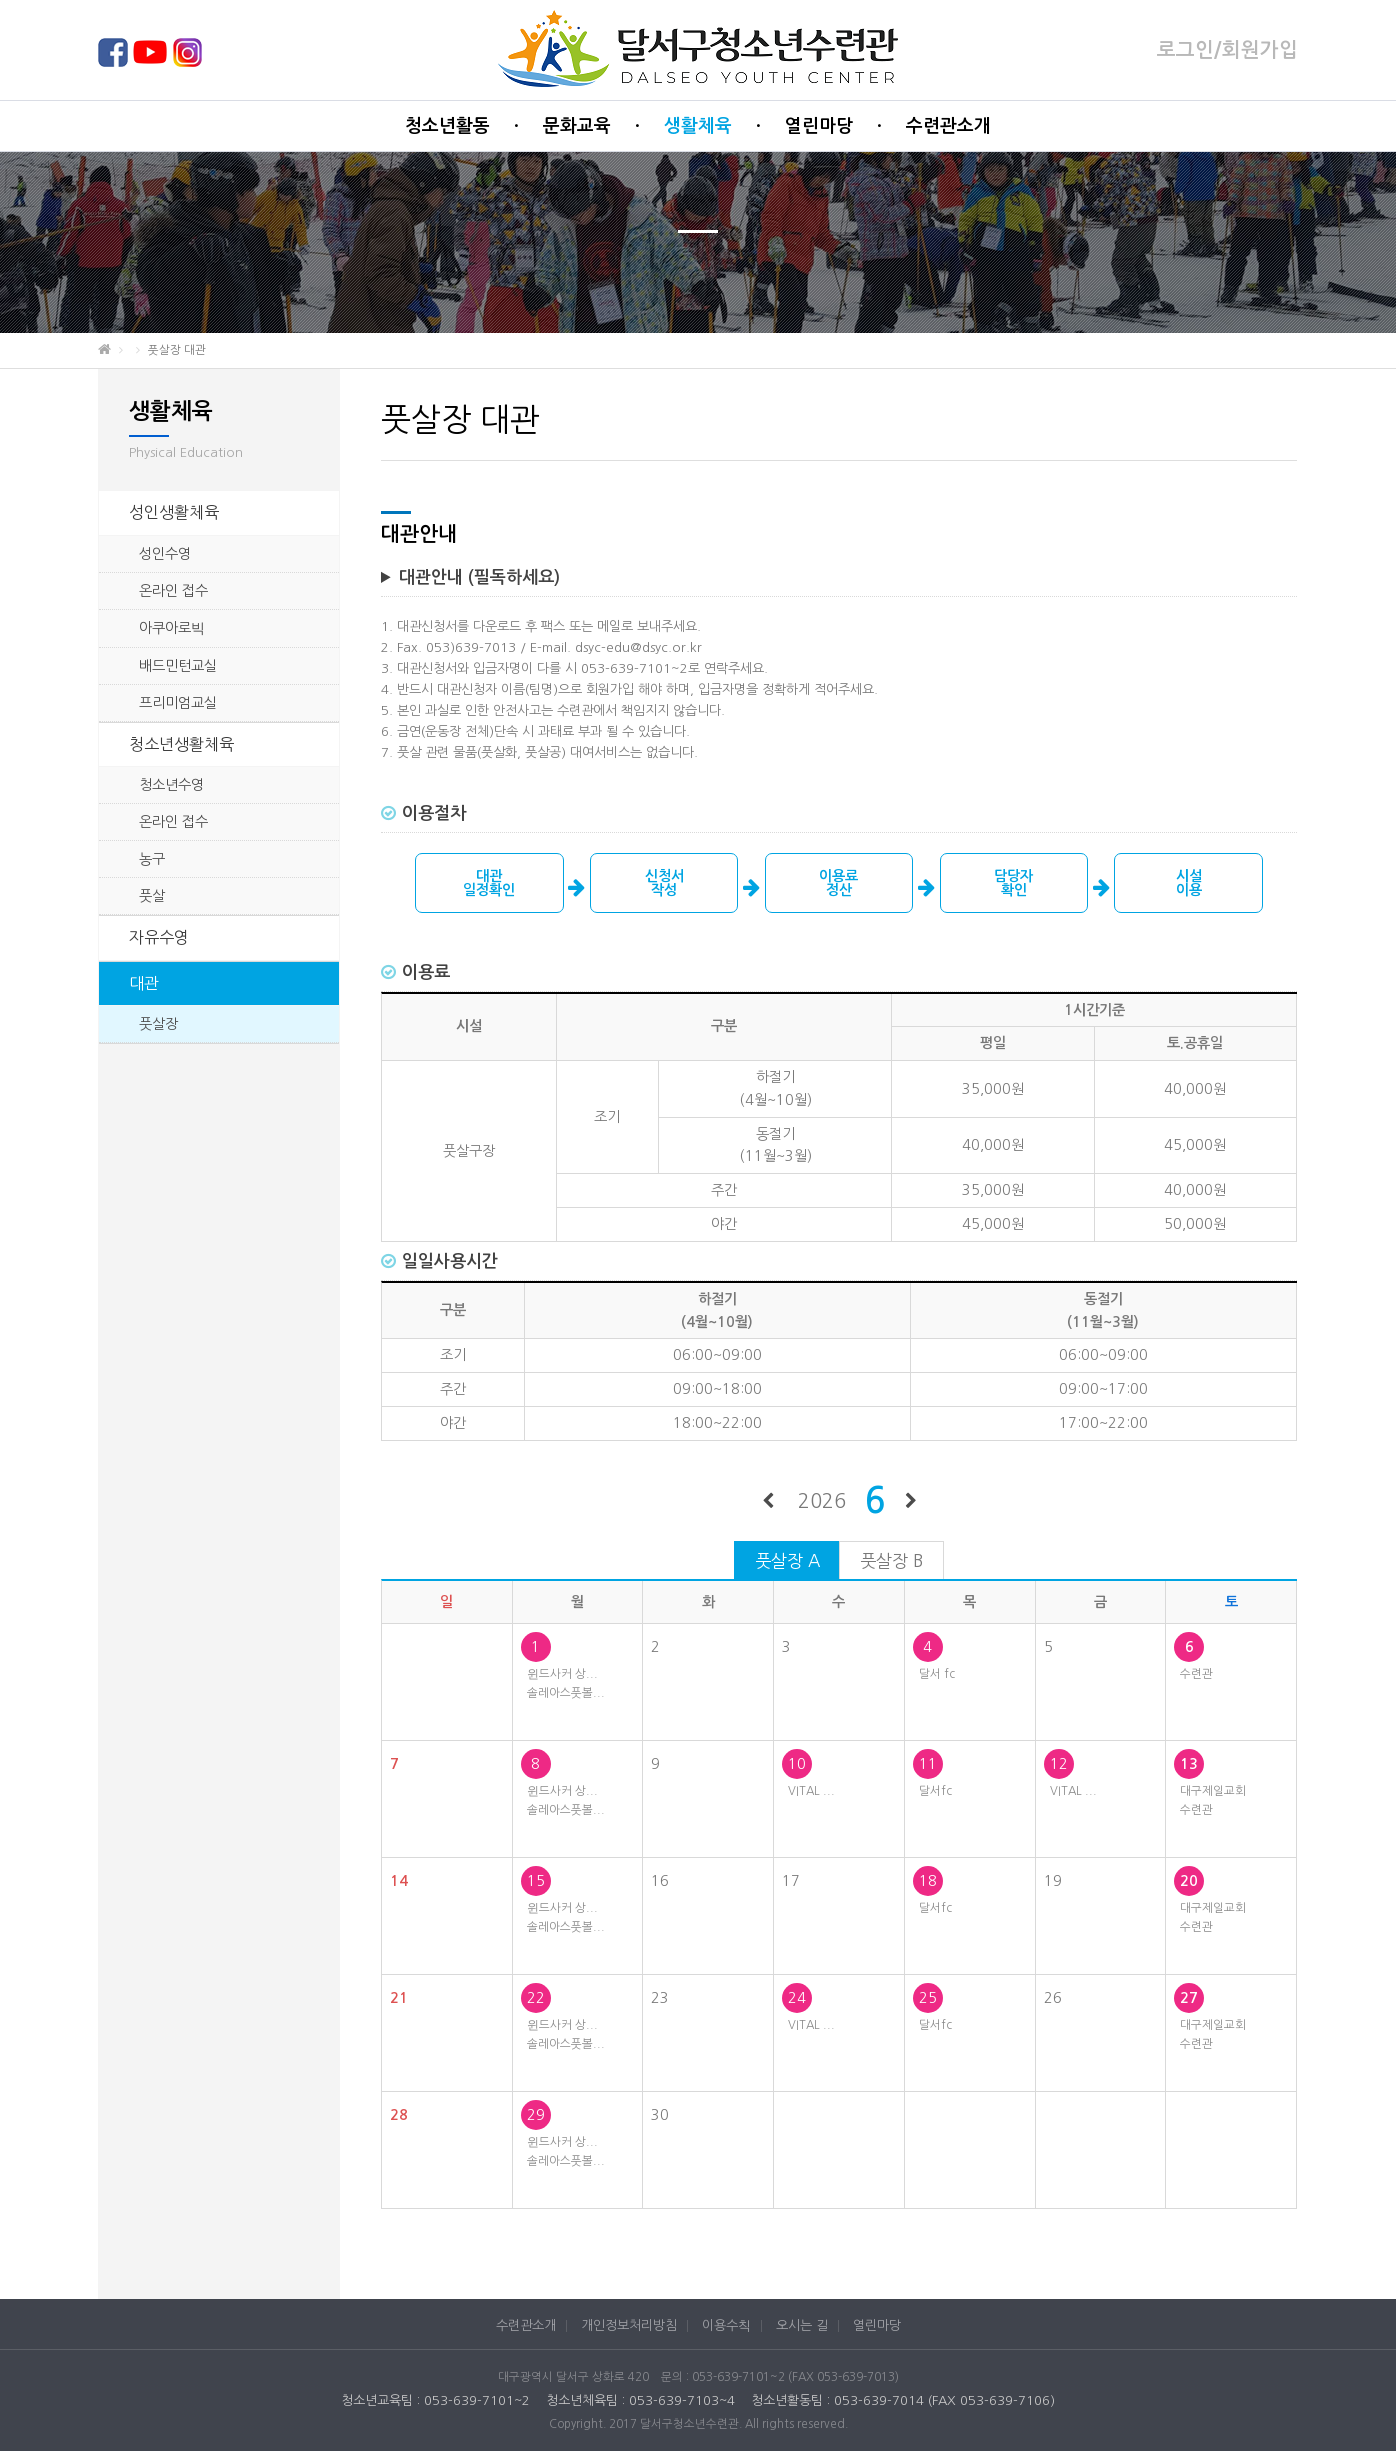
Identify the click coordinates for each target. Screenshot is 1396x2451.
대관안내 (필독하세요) (479, 577)
